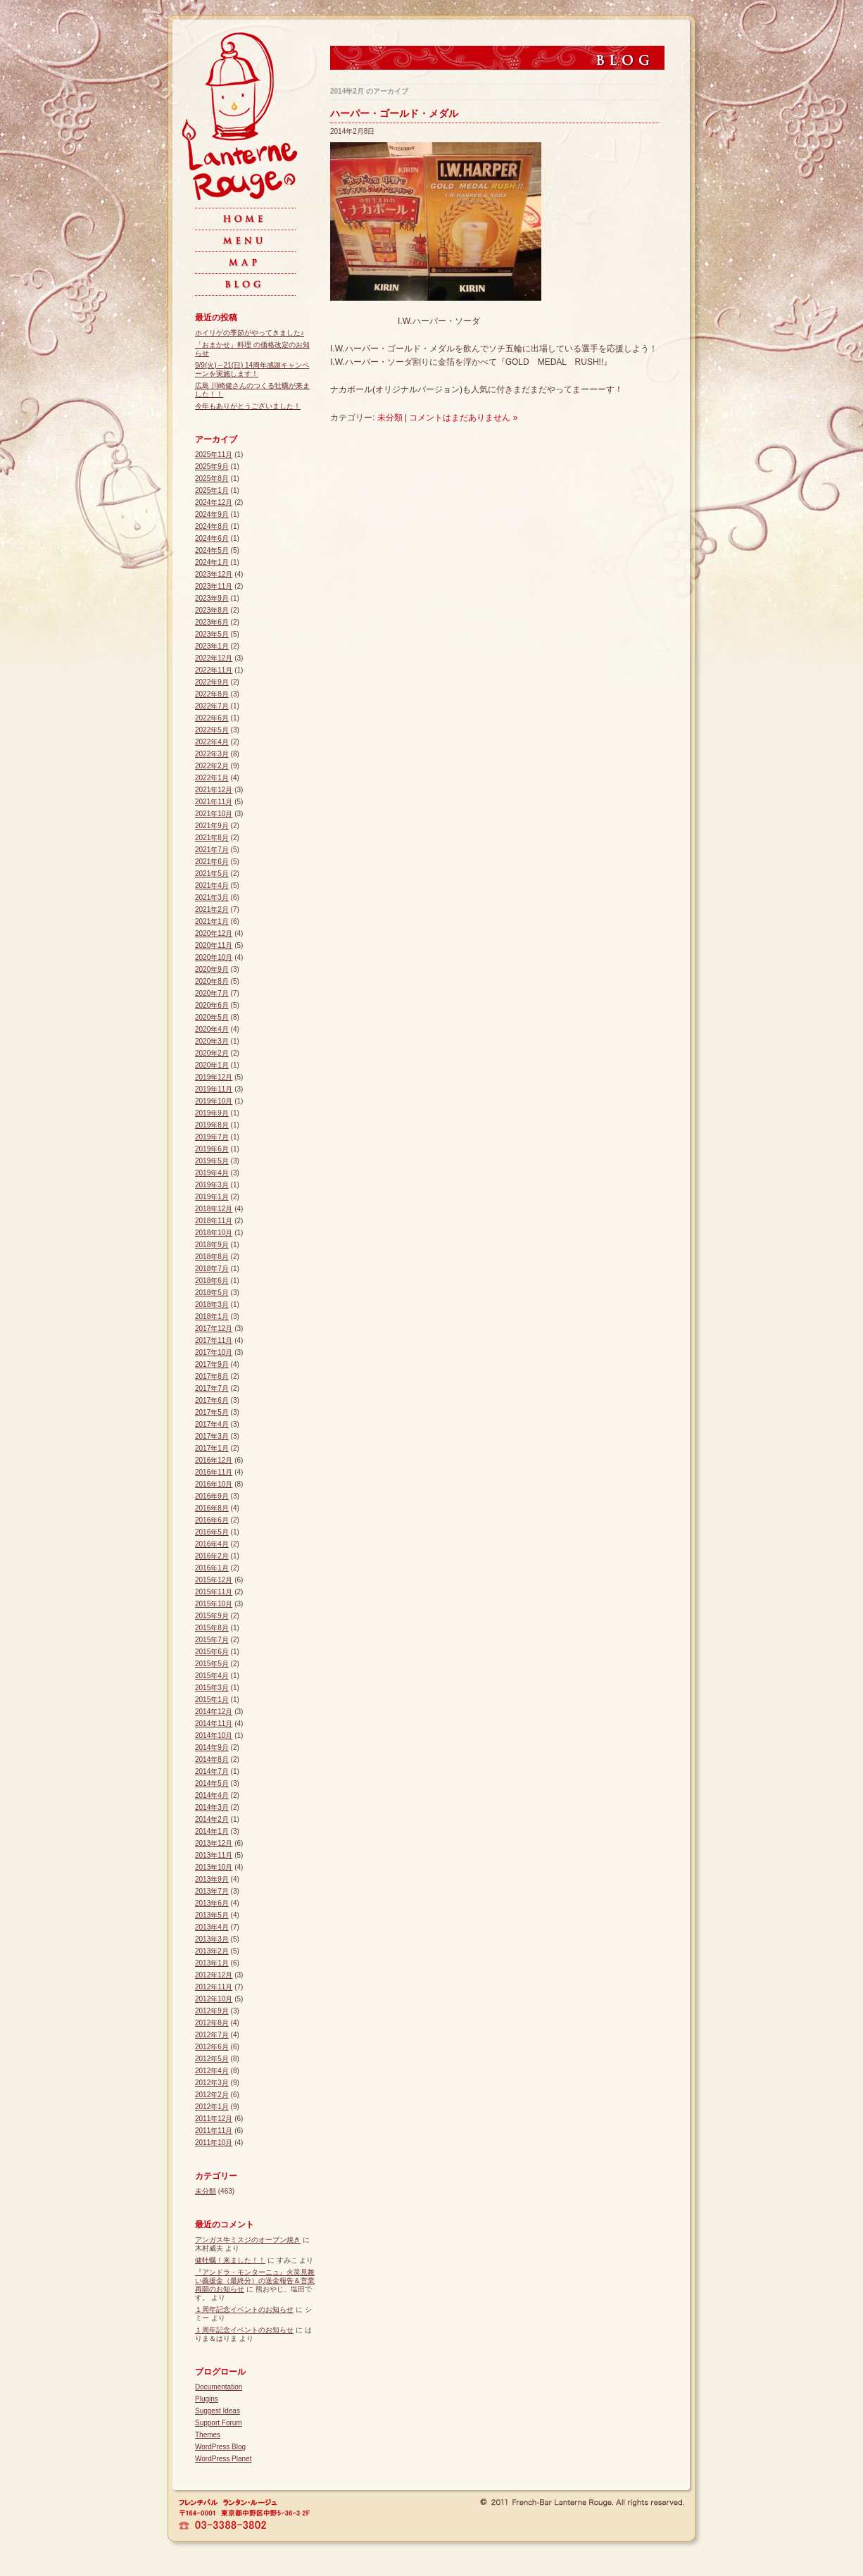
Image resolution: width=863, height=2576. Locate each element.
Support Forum (218, 2423)
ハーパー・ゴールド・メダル (394, 113)
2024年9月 (212, 514)
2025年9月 (212, 466)
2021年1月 (212, 921)
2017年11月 (213, 1340)
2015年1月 (212, 1699)
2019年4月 (212, 1173)
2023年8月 (212, 610)
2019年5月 (212, 1161)
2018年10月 (213, 1233)
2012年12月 (213, 1975)
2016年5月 (212, 1532)
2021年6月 (212, 861)
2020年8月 (212, 981)
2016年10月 (213, 1484)
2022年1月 (212, 778)
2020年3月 (212, 1041)
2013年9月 (212, 1879)
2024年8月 (212, 526)
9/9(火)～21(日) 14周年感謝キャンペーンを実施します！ (252, 369)
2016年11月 (213, 1472)
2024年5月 (212, 550)
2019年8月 (212, 1125)
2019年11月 (213, 1089)
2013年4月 (212, 1927)
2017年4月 (212, 1424)
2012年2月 (212, 2095)
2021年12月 (213, 790)
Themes (207, 2435)
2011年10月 (213, 2142)
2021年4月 (212, 885)
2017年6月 (212, 1400)
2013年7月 (212, 1891)
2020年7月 (212, 993)
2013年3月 (212, 1939)
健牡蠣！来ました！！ (230, 2260)
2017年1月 (212, 1448)
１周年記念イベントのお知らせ (244, 2309)
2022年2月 (212, 766)
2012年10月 (213, 1999)
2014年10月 (213, 1735)
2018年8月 (212, 1257)
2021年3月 (212, 897)
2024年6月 (212, 538)
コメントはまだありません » (463, 418)
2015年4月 (212, 1676)
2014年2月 (212, 1819)
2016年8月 (212, 1508)
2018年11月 (213, 1221)
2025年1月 (212, 490)
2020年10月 (213, 957)
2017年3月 (212, 1436)
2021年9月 (212, 826)
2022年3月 (212, 754)
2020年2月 (212, 1053)
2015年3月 (212, 1688)
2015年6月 (212, 1652)
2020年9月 (212, 969)
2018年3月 (212, 1304)
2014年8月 (212, 1759)
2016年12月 (213, 1460)
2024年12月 (213, 502)
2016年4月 (212, 1544)
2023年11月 (213, 586)
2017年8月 (212, 1376)
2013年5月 (212, 1915)
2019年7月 (212, 1137)
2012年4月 (212, 2071)
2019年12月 (213, 1077)
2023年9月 (212, 598)
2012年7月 (212, 2035)
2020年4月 (212, 1029)
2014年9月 (212, 1747)
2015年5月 (212, 1664)
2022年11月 (213, 670)
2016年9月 (212, 1496)
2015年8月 (212, 1628)
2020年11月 (213, 945)
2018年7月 (212, 1269)
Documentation (218, 2387)
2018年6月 (212, 1280)
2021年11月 (213, 802)
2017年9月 (212, 1364)
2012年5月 (212, 2059)
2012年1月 (212, 2107)
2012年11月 (213, 1987)
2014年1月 (212, 1831)
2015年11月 (213, 1592)
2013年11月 (213, 1855)
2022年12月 (213, 658)
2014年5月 (212, 1783)
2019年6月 (212, 1149)
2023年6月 (212, 622)
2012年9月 (212, 2011)
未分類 (390, 418)
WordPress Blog (220, 2447)
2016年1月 (212, 1568)
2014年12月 (213, 1711)
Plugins (206, 2399)
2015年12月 (213, 1580)
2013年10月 (213, 1867)
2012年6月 (212, 2047)
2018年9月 (212, 1245)
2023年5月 (212, 634)
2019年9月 (212, 1113)
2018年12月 (213, 1209)
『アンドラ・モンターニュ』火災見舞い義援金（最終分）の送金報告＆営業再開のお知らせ (255, 2280)
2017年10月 (213, 1352)
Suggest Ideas (217, 2411)
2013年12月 (213, 1843)
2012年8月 (212, 2023)
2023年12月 (213, 574)
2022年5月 (212, 730)
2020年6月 (212, 1005)
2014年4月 (212, 1795)
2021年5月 (212, 873)
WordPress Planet (223, 2459)
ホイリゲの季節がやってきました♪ (249, 333)
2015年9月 (212, 1616)
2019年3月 (212, 1185)
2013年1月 (212, 1963)
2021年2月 (212, 909)
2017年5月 (212, 1412)
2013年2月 (212, 1951)
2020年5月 (212, 1017)
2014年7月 (212, 1771)
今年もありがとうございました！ (248, 406)
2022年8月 (212, 694)
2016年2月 (212, 1556)
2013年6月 (212, 1903)
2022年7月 (212, 706)
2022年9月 (212, 682)
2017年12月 (213, 1328)
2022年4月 (212, 742)
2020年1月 (212, 1065)
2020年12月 (213, 933)
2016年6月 (212, 1520)
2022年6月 (212, 718)
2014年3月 (212, 1807)
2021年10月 (213, 814)
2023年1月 (212, 646)
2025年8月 (212, 478)
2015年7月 (212, 1640)
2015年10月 (213, 1604)
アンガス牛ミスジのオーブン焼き (248, 2240)
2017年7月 (212, 1388)
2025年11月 (213, 454)
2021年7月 (212, 850)
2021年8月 (212, 838)
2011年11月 (213, 2130)
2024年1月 (212, 562)
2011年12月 (213, 2118)
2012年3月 (212, 2083)
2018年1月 (212, 1316)
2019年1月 (212, 1197)
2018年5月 (212, 1292)
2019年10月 (213, 1101)
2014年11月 (213, 1723)
